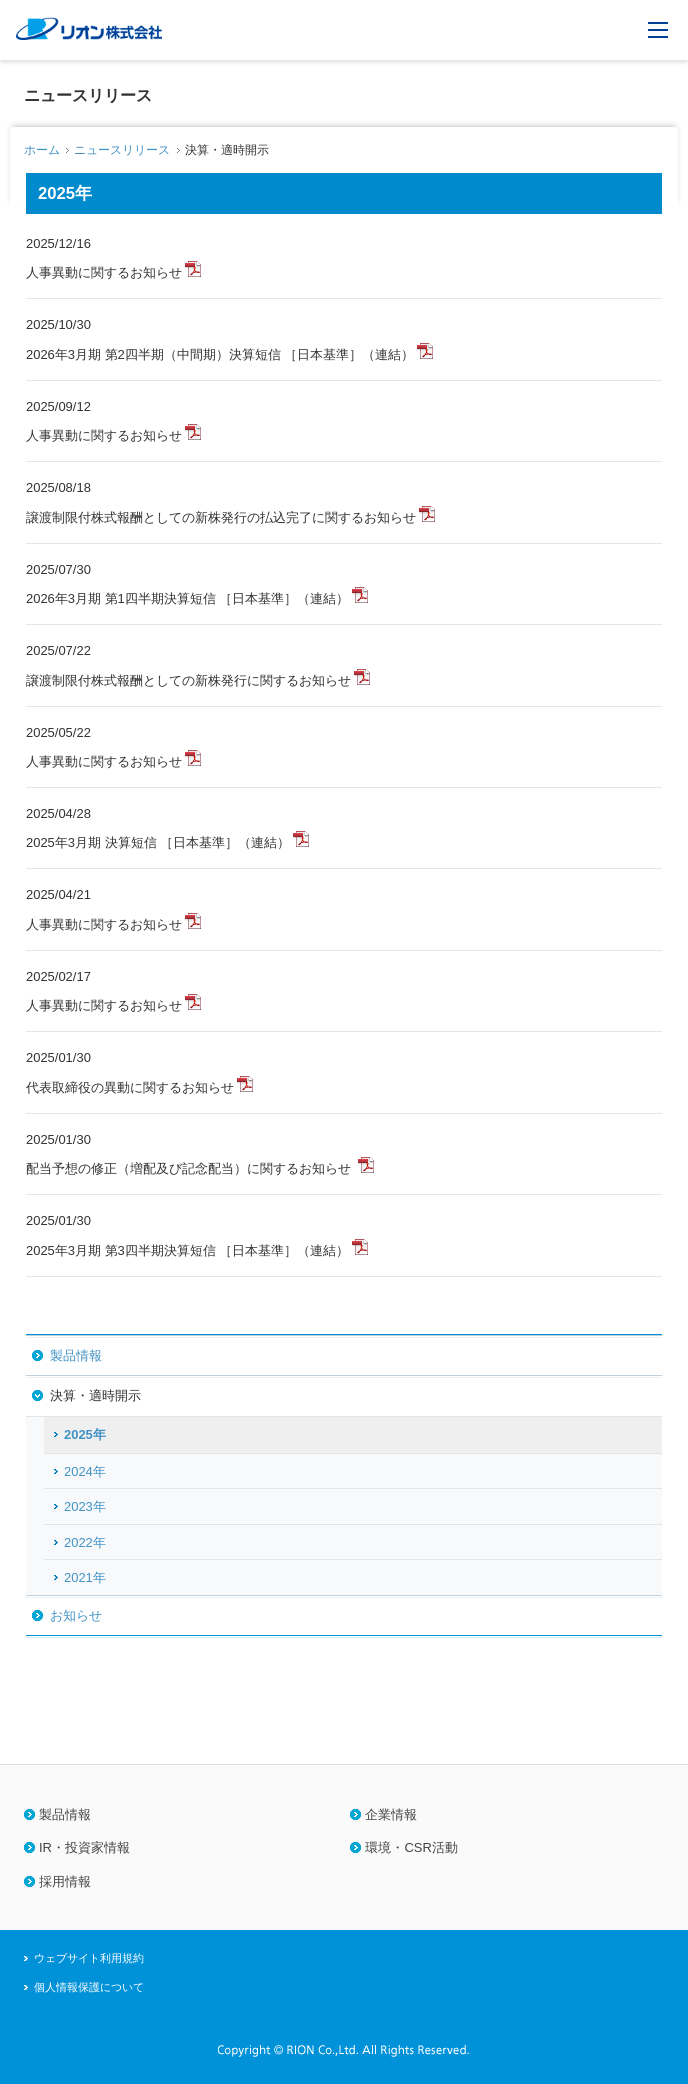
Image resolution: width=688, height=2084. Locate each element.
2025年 (85, 1434)
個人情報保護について (89, 1987)
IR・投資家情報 (84, 1847)
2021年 (85, 1577)
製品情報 (76, 1355)
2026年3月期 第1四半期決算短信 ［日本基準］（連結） (187, 598)
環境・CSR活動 (411, 1847)
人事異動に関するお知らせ (104, 272)
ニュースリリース (122, 150)
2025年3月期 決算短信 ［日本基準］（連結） (158, 842)
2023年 (85, 1506)
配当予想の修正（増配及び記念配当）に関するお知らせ (190, 1168)
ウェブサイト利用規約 (89, 1958)
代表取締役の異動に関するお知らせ (130, 1087)
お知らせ (76, 1615)
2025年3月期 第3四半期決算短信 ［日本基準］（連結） (187, 1250)
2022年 (85, 1542)
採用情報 (65, 1881)
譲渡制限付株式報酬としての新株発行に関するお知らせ (188, 680)
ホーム (42, 150)
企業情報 (391, 1814)
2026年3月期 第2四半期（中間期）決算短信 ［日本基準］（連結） (220, 354)
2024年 (85, 1471)
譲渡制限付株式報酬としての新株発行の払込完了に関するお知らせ (221, 517)
